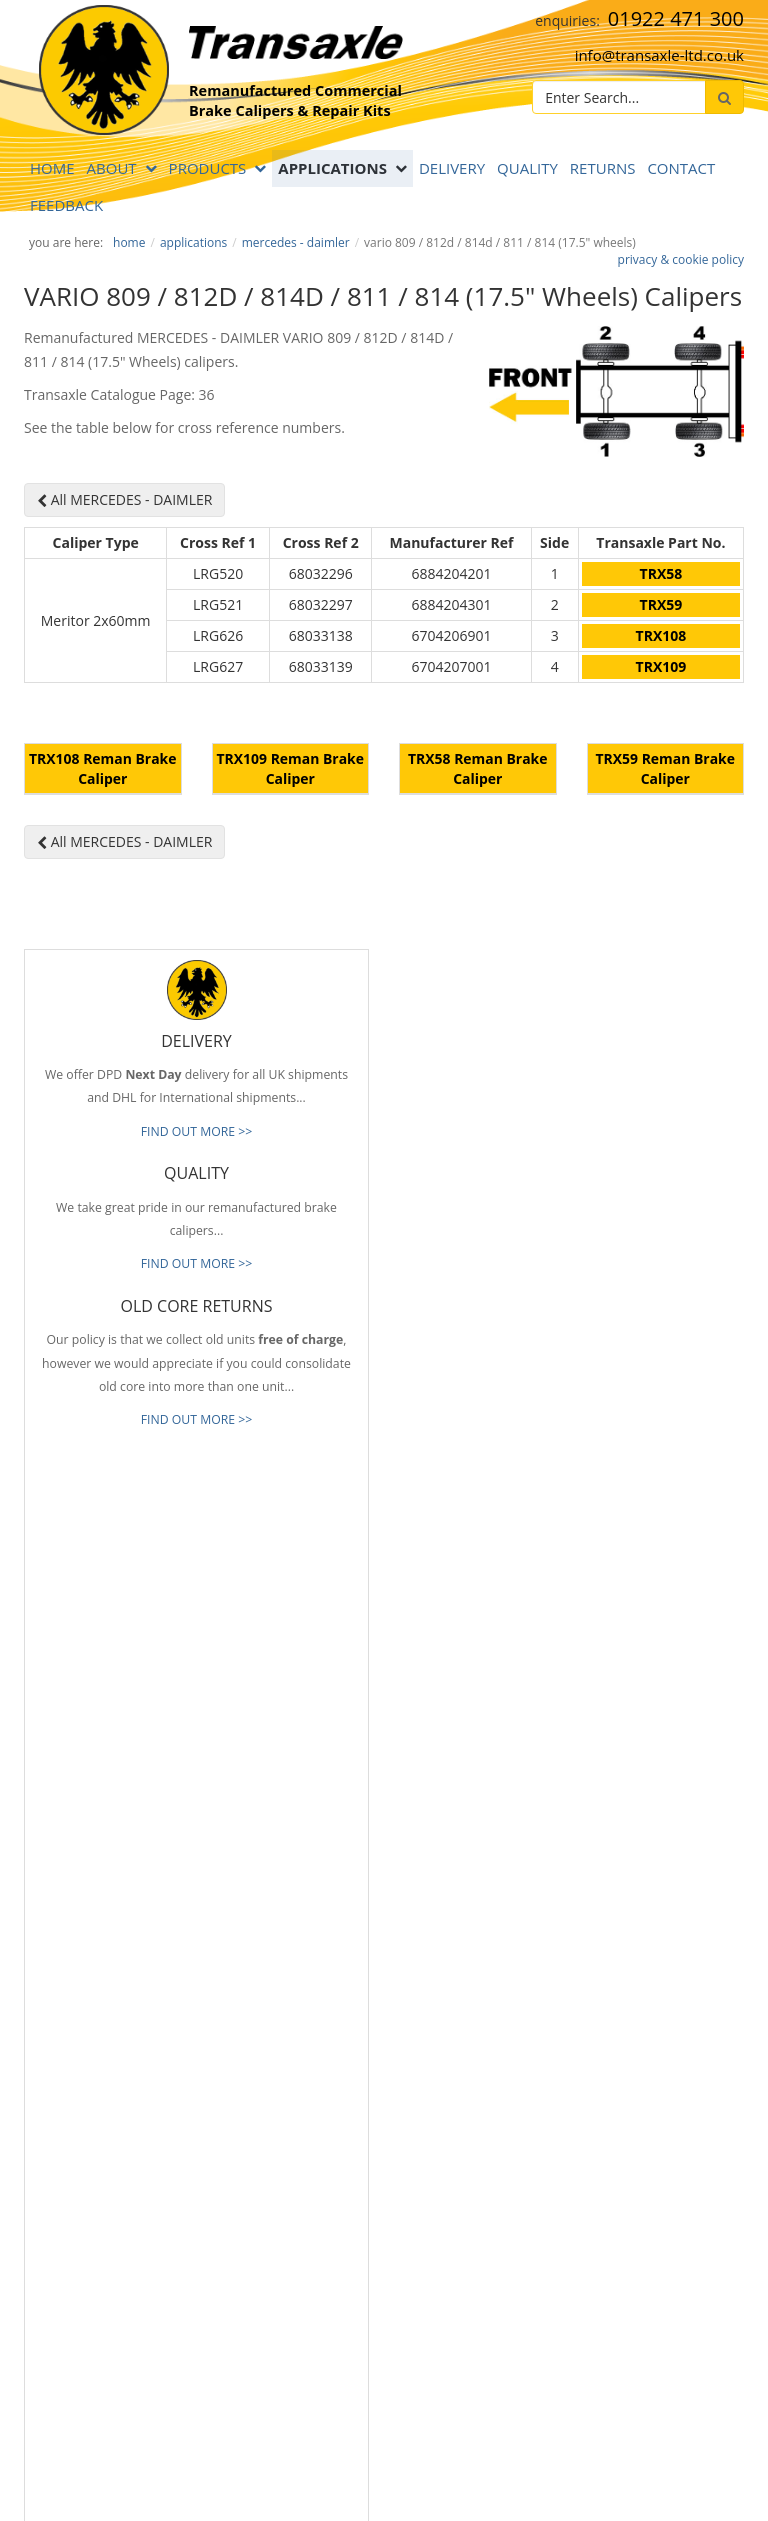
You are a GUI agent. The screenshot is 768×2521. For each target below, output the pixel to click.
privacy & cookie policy (681, 259)
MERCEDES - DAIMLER (296, 242)
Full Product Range (451, 1986)
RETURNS (603, 168)
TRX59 (661, 604)
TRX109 (661, 666)
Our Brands (431, 2016)
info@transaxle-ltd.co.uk (659, 55)
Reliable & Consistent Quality (479, 1896)
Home (52, 168)
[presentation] (192, 2360)
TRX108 (661, 635)
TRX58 (661, 573)
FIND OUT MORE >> (197, 1287)
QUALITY (527, 168)
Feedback (66, 205)
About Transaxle (444, 2045)
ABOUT (112, 168)
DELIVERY (452, 168)
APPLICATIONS (332, 168)
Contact (681, 168)
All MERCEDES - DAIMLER (124, 499)
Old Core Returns (446, 1956)
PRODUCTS (208, 168)
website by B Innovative (683, 2482)
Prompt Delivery (444, 1926)
